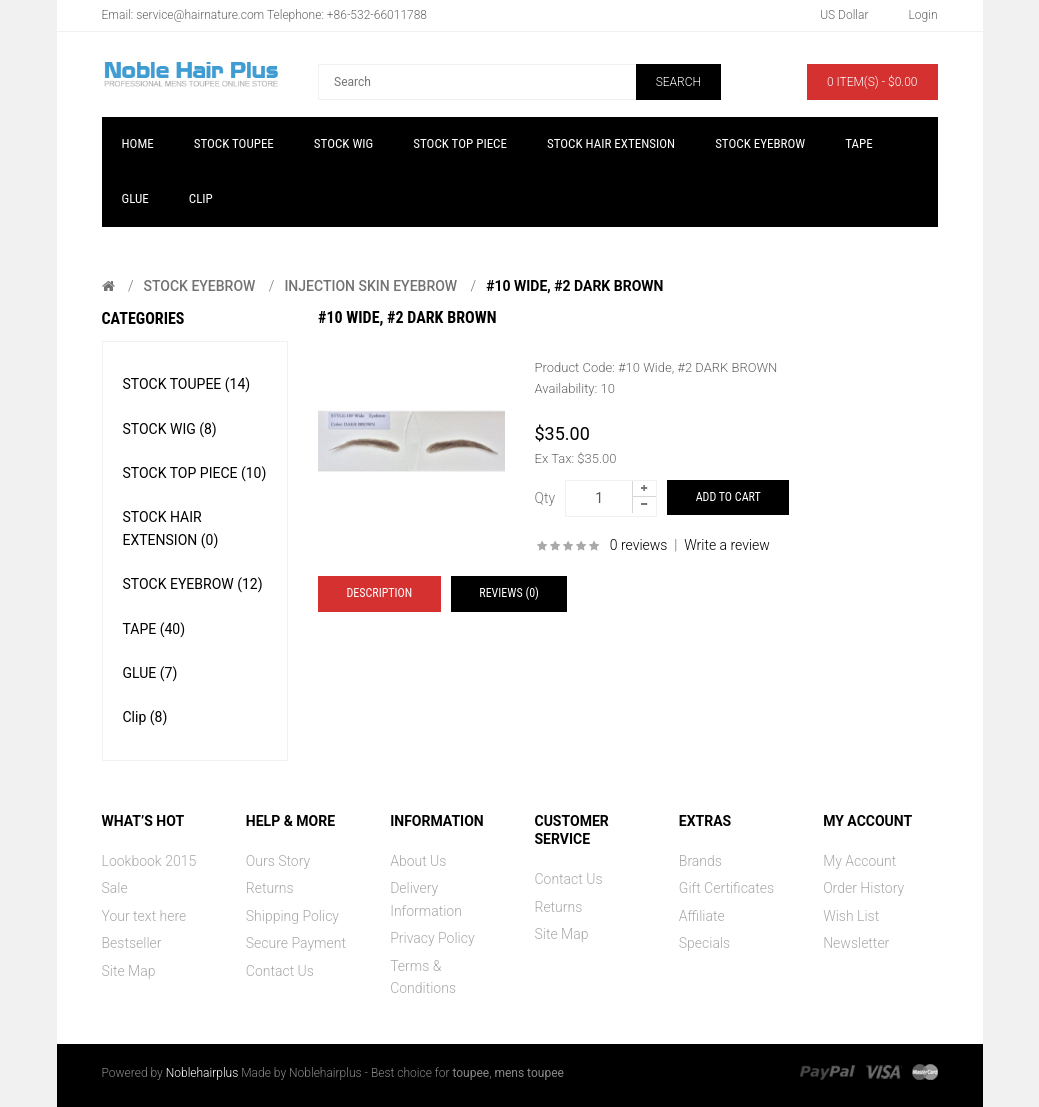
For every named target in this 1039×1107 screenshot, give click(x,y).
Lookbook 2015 (149, 861)
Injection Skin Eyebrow (370, 286)
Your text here (144, 916)
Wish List (851, 916)
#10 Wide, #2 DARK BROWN (574, 286)
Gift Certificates (726, 888)
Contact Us (280, 971)
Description (380, 593)
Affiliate (702, 916)
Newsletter (856, 943)
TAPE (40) (154, 629)
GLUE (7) (150, 673)
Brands (700, 861)
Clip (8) (145, 717)
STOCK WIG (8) (170, 429)
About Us (418, 861)
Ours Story (278, 861)
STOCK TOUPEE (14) (187, 384)
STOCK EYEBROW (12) (193, 584)
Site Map (129, 971)
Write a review (727, 545)
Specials (704, 943)
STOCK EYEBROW (199, 286)
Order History (863, 888)
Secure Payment (296, 943)
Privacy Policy (432, 938)
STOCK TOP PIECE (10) (195, 473)
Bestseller (132, 943)
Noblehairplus (202, 1073)
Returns (270, 888)
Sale (115, 888)
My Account (859, 861)
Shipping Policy (292, 916)
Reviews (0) (509, 593)
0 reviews (639, 545)
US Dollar (844, 15)
